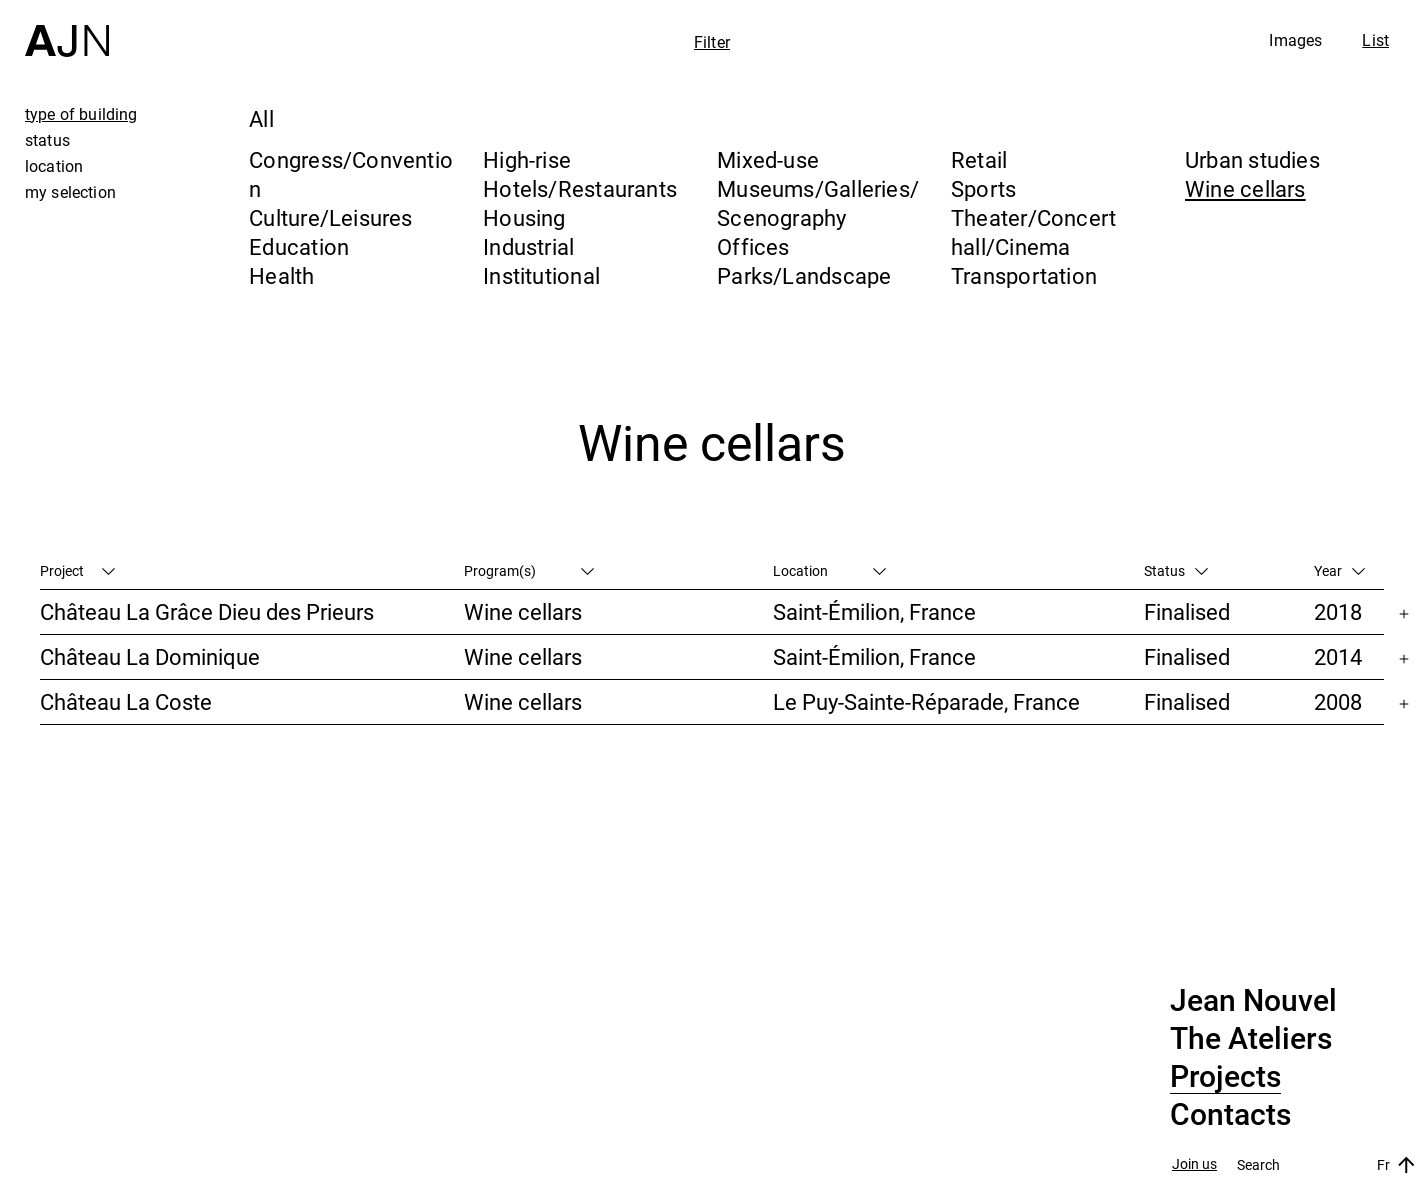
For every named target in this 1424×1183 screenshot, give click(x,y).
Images (1295, 40)
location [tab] (54, 166)
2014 (1338, 656)
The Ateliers (1251, 1039)
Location (829, 570)
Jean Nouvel (1253, 1001)
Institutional (541, 275)
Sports (983, 188)
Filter (712, 42)
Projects (1225, 1077)
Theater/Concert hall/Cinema (1033, 232)
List (1375, 40)
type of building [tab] (81, 114)
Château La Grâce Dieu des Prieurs (207, 611)
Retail (979, 159)
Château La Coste (126, 701)
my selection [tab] (70, 192)
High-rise (527, 159)
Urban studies (1252, 159)
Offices (753, 246)
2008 (1338, 701)
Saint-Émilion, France (874, 611)
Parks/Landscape (804, 275)
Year (1339, 570)
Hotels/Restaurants (580, 188)
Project (77, 570)
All (261, 118)
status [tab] (47, 140)
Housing (524, 217)
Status (1176, 570)
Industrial (528, 246)
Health (281, 275)
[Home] (67, 28)
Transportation (1024, 275)
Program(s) (529, 570)
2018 (1338, 611)
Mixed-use (768, 159)
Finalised (1187, 611)
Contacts (1230, 1115)
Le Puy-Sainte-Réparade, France (926, 701)
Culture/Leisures (331, 217)
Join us (1194, 1164)
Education (299, 246)
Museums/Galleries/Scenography (818, 203)
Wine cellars (1245, 188)
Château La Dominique (150, 656)
